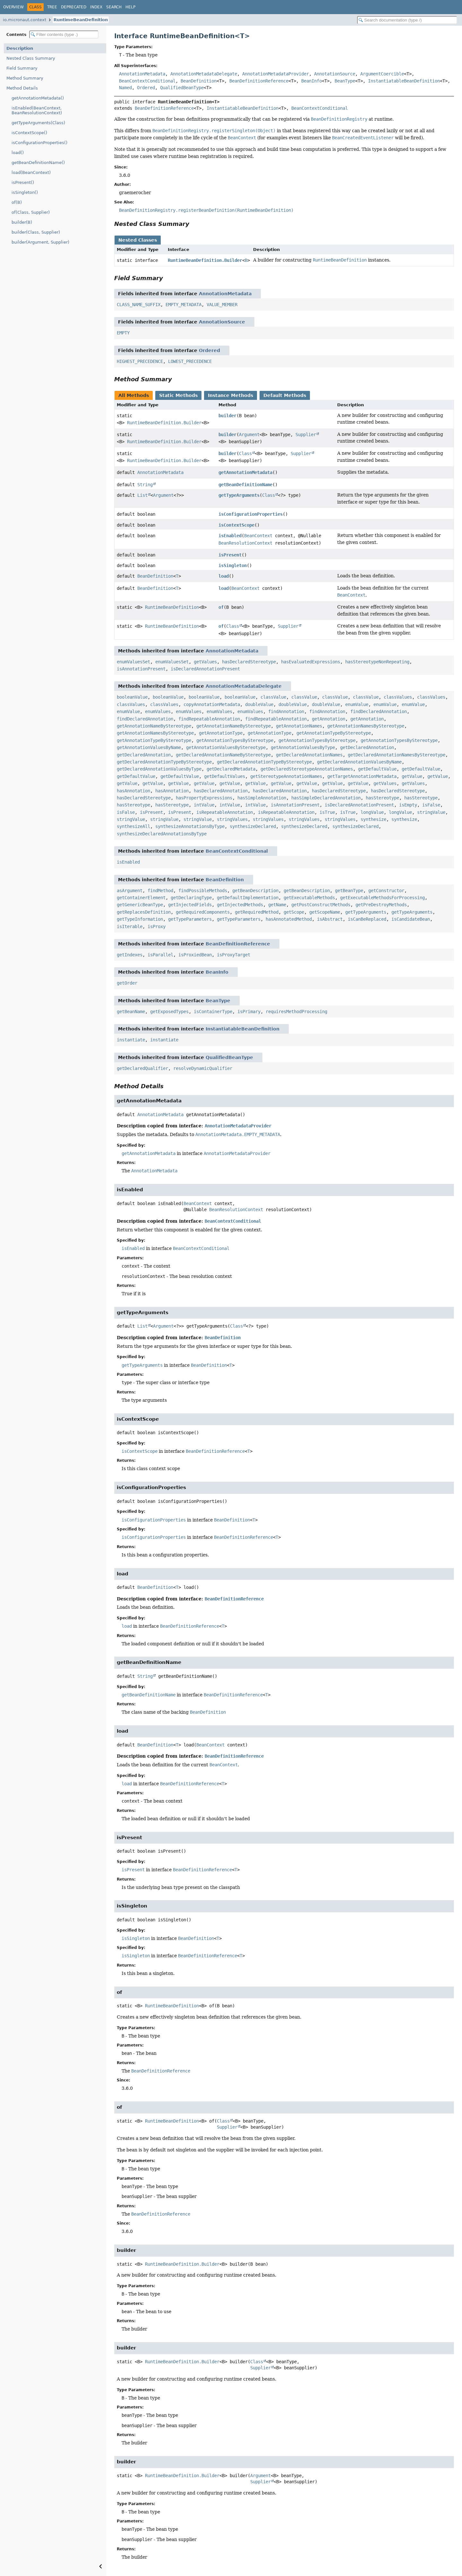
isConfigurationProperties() (39, 142)
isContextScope (236, 525)
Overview (13, 7)
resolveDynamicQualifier (202, 1068)
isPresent (230, 554)
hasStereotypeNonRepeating (377, 661)
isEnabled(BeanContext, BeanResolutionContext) (37, 110)
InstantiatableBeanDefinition (404, 80)
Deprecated (73, 7)
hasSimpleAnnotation (261, 797)
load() (18, 152)
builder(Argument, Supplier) (40, 242)
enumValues (158, 711)
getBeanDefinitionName (245, 484)
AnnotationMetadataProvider (275, 73)
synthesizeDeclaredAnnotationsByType (162, 833)
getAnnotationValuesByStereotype (226, 747)
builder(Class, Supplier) (36, 232)
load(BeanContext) (31, 172)
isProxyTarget (233, 954)
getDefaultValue (377, 768)
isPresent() (23, 182)
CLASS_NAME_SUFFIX (138, 304)
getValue (412, 776)
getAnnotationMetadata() (38, 98)
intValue (204, 804)
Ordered (146, 87)
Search (114, 7)
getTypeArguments (239, 495)
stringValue (431, 812)
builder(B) (22, 222)
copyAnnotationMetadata (212, 704)
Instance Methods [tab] (230, 395)
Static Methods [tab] (178, 395)
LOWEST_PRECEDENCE (190, 361)
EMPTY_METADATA (183, 304)
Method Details (22, 88)
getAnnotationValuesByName (149, 747)
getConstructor (386, 890)
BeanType (345, 80)
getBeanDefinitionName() (38, 162)
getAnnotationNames (299, 725)
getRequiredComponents (203, 912)
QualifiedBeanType (182, 87)
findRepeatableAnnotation (209, 718)
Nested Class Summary (30, 58)
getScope (294, 912)
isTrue (327, 812)
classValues (398, 697)
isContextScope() (29, 132)
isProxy (157, 926)
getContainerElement (141, 897)
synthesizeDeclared (253, 826)
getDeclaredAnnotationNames (309, 754)
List (142, 495)
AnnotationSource (334, 73)
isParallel (160, 954)
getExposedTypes (169, 1011)
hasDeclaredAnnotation (221, 790)
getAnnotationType (221, 733)
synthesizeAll (133, 826)
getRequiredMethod (256, 912)
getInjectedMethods (240, 904)
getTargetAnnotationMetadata (362, 776)
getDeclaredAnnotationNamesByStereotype (396, 754)
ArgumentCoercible (382, 73)
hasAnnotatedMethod (289, 919)
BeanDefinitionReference (258, 80)
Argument (249, 434)
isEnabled (230, 535)
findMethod (160, 890)
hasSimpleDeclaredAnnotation (326, 797)
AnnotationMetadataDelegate (203, 73)
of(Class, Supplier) (31, 212)
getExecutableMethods (309, 897)
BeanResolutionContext (245, 543)
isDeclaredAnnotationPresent (205, 668)
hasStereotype (382, 797)
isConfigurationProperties (250, 514)
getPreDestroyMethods (381, 904)
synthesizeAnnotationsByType (190, 826)
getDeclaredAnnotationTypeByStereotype (164, 761)
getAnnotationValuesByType (303, 747)
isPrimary (249, 1011)
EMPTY (123, 332)
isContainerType (213, 1011)
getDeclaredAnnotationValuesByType (159, 768)
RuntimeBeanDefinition (81, 19)
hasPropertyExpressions (204, 797)
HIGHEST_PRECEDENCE (140, 361)
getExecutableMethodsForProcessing (382, 897)
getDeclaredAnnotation (367, 747)
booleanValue (132, 697)
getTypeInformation (140, 919)
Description (19, 48)
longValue (372, 812)
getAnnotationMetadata (245, 472)
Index (96, 7)
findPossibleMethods (202, 890)
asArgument (129, 890)
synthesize (373, 819)
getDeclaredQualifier (142, 1068)
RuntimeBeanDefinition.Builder (205, 260)
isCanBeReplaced (367, 919)
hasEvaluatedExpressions (310, 661)
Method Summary (24, 78)
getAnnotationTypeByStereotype (333, 733)
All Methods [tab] (133, 395)
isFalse (431, 804)
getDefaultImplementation (247, 897)
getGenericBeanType (140, 904)
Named (125, 87)
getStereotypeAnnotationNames (286, 776)
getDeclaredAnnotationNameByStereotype (223, 754)
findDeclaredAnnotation (378, 711)
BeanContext (258, 535)
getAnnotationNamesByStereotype (365, 725)
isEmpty (408, 804)
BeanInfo (311, 80)
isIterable (129, 926)
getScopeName (324, 912)
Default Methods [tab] (284, 395)
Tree (52, 7)
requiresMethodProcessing (296, 1011)
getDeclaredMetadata (231, 768)
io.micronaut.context (24, 19)
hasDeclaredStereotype (249, 661)
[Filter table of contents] (63, 34)
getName (277, 904)
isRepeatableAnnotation (224, 812)
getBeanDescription (255, 890)
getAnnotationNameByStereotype (154, 725)
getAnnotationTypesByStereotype (234, 740)
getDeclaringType (191, 897)
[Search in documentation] (407, 20)
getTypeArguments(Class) (38, 122)
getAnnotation (328, 718)
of (221, 607)
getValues (205, 661)
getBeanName (131, 1011)
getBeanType (349, 890)
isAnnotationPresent (141, 668)
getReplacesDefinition (144, 912)
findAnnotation (286, 711)
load (223, 576)
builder (227, 415)
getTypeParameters (190, 919)
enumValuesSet (133, 661)
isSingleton (232, 565)
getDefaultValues (224, 776)
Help (130, 7)
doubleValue (259, 704)
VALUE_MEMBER (222, 304)
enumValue (356, 704)
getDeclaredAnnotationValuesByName (359, 761)
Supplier (305, 434)
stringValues (232, 819)
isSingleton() (25, 192)
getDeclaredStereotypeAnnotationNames (307, 768)
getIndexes (129, 954)
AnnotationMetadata (142, 73)
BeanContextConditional (147, 80)
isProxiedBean (195, 954)
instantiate (131, 1039)
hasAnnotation (133, 790)
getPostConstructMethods (320, 904)
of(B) (17, 202)
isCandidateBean (410, 919)
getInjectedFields (190, 904)
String (145, 484)
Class (245, 453)
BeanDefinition (199, 80)
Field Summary (22, 68)
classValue (273, 697)
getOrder (127, 983)
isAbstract (330, 919)
